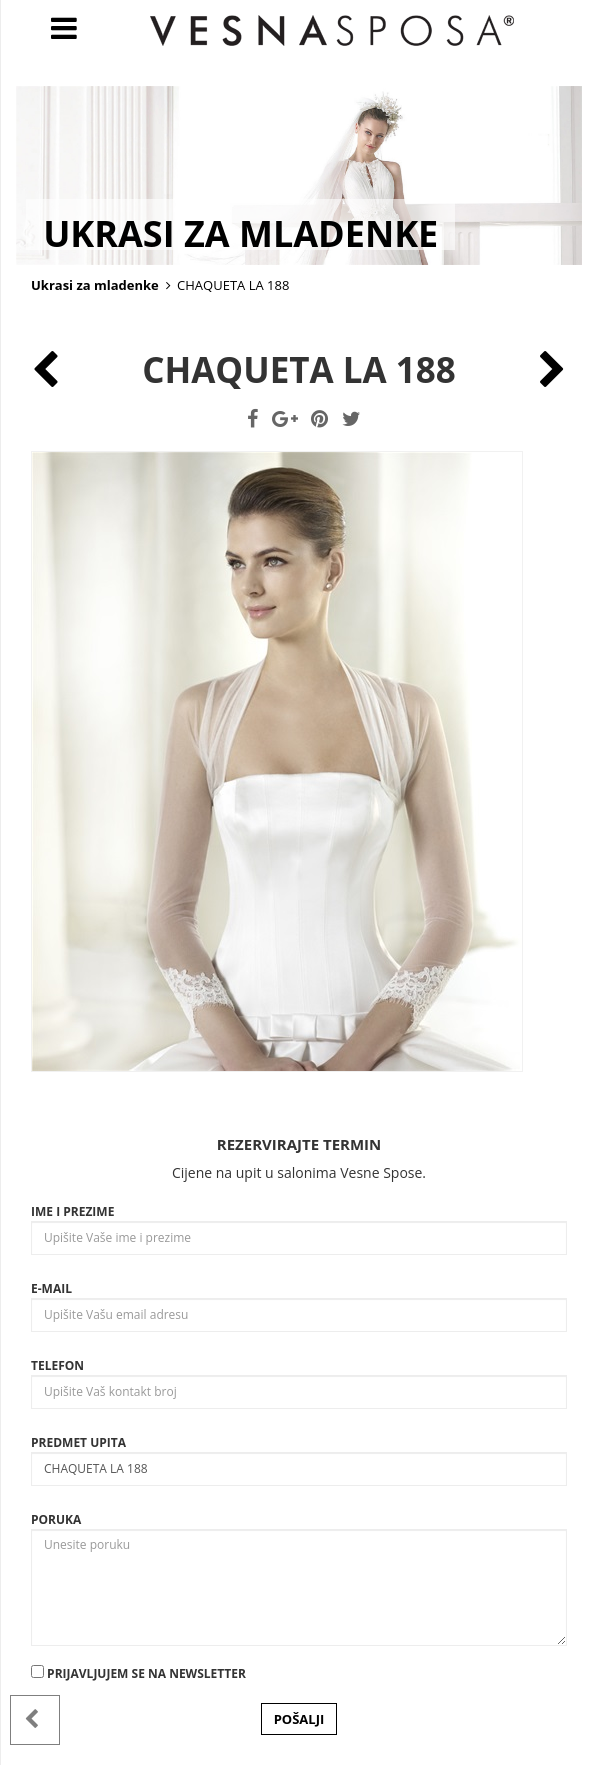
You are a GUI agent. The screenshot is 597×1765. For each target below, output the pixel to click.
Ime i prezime (72, 1211)
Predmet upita (78, 1442)
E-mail (51, 1288)
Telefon (57, 1365)
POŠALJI (299, 1719)
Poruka (56, 1519)
